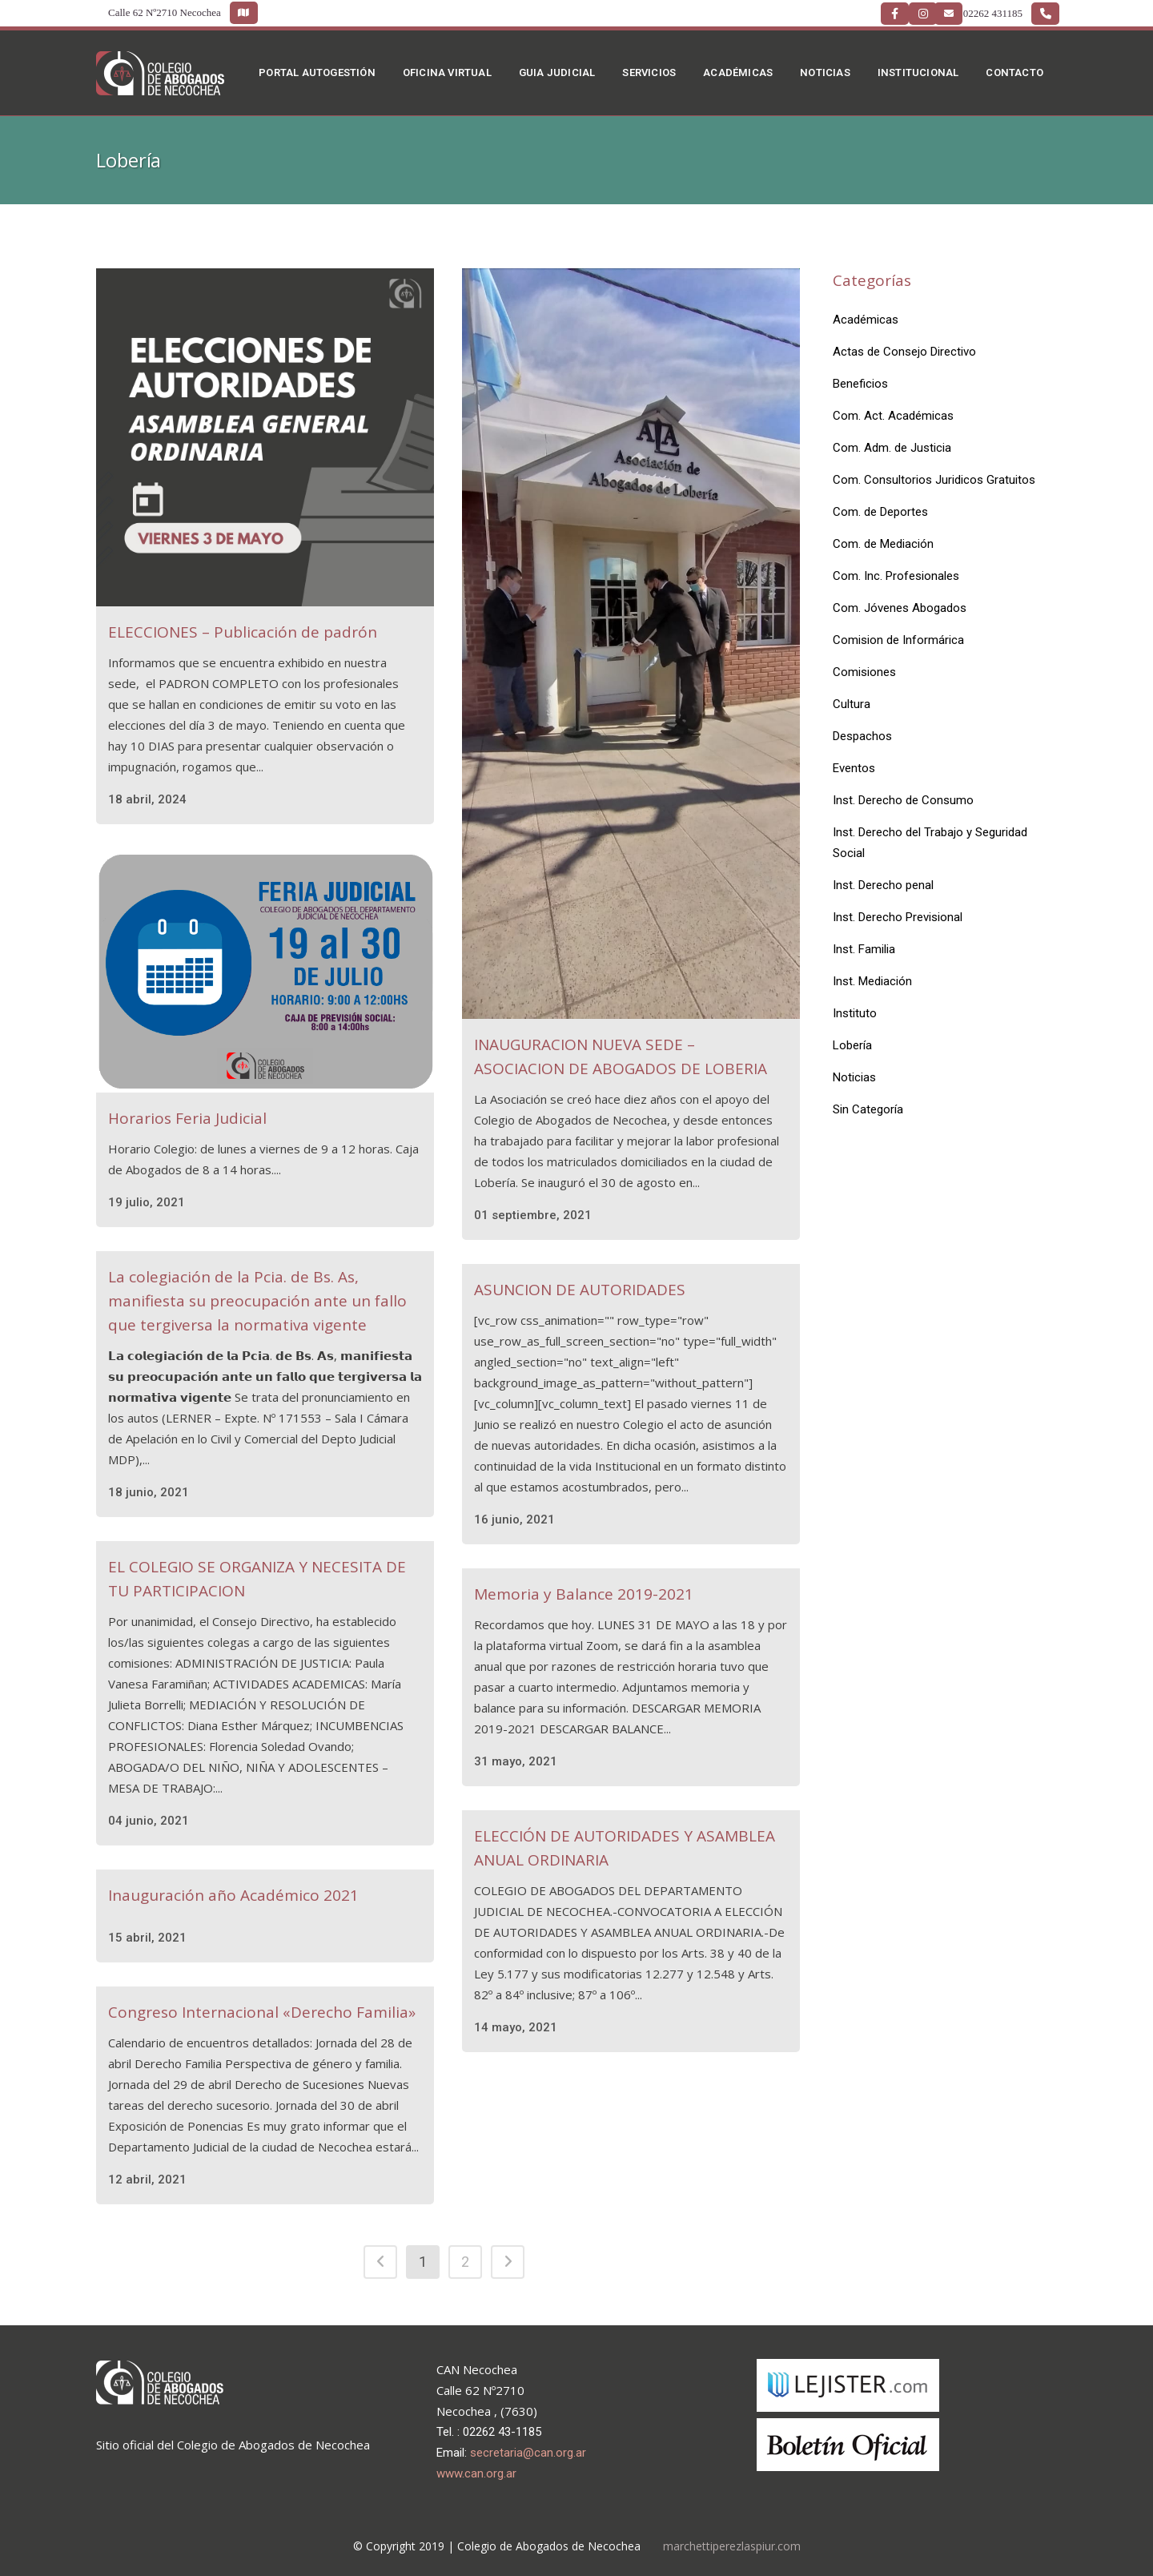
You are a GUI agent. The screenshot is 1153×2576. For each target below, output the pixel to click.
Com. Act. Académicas (893, 416)
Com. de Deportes (880, 512)
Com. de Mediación (883, 544)
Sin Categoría (868, 1109)
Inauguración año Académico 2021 (233, 1895)
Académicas (865, 319)
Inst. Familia (864, 949)
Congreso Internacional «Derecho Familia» (262, 2012)
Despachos (862, 736)
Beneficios (860, 383)
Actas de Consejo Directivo (904, 351)
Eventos (854, 768)
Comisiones (864, 672)
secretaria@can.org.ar (528, 2452)
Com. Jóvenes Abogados (899, 608)
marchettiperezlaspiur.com (732, 2546)
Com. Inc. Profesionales (896, 576)
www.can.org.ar (476, 2473)
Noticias (854, 1077)
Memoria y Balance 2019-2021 (583, 1594)
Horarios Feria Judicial (187, 1118)
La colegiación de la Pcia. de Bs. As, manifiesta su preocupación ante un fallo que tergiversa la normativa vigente (257, 1300)
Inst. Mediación (872, 981)
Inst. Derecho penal (883, 885)
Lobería (852, 1045)
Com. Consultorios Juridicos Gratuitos (934, 480)
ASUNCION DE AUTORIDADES (579, 1289)
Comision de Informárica (898, 640)
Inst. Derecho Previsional (897, 917)
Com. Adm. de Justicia (892, 448)
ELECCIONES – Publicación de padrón (242, 632)
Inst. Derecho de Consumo (903, 800)
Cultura (851, 704)
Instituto (855, 1013)
